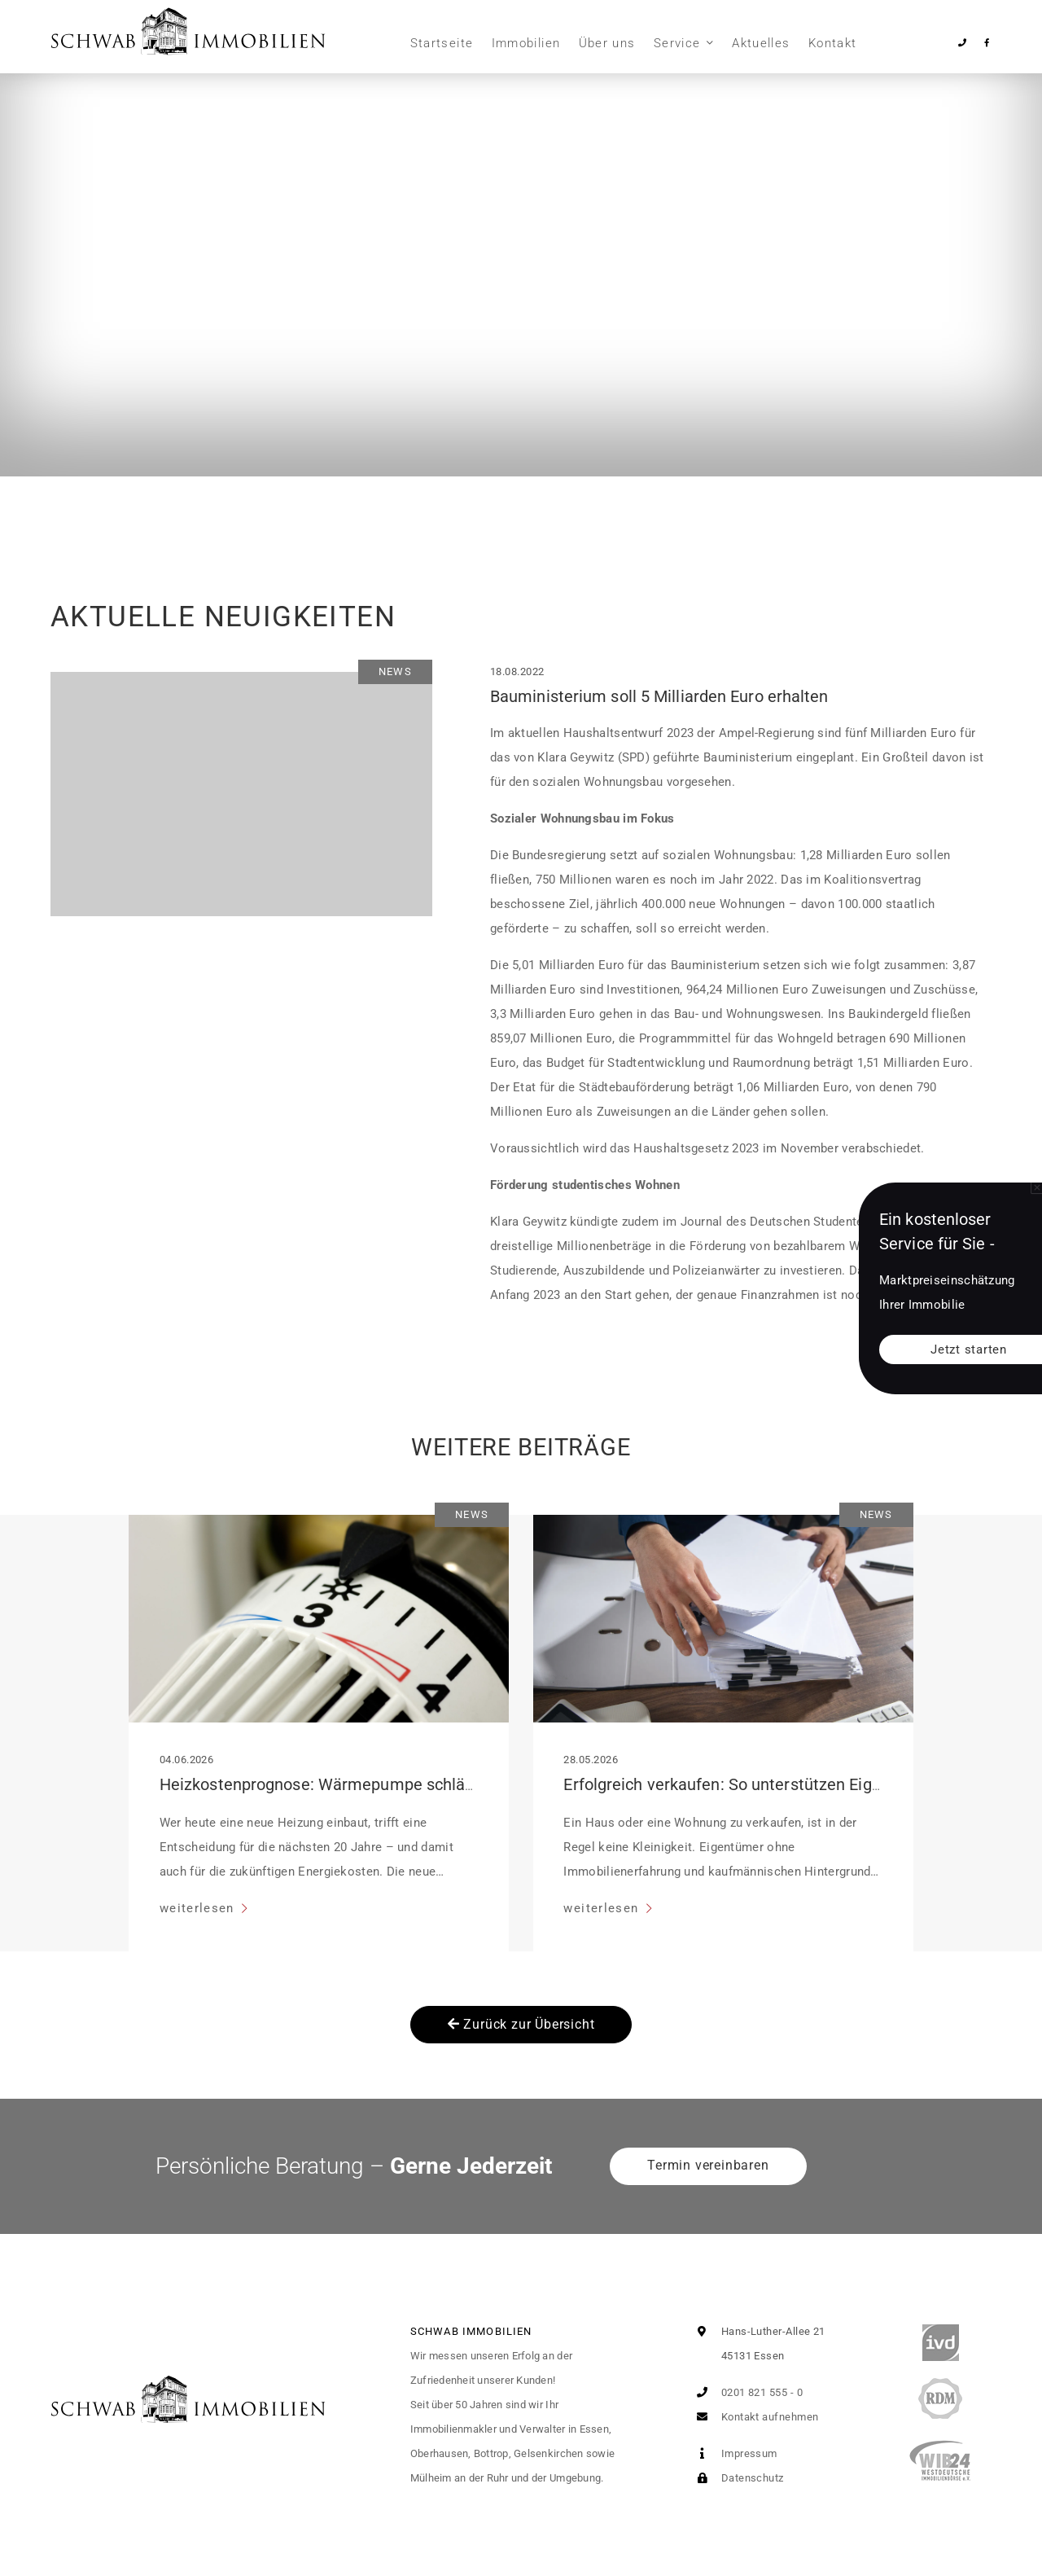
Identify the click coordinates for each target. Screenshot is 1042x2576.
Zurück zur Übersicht (521, 2024)
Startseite (442, 43)
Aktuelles (761, 43)
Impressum (733, 2453)
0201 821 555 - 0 (746, 2392)
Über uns (607, 43)
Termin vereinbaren (707, 2165)
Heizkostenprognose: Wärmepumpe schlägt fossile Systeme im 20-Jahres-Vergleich (468, 1784)
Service (677, 43)
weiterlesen (199, 1908)
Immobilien (526, 43)
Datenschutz (736, 2478)
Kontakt (832, 43)
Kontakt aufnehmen (754, 2417)
